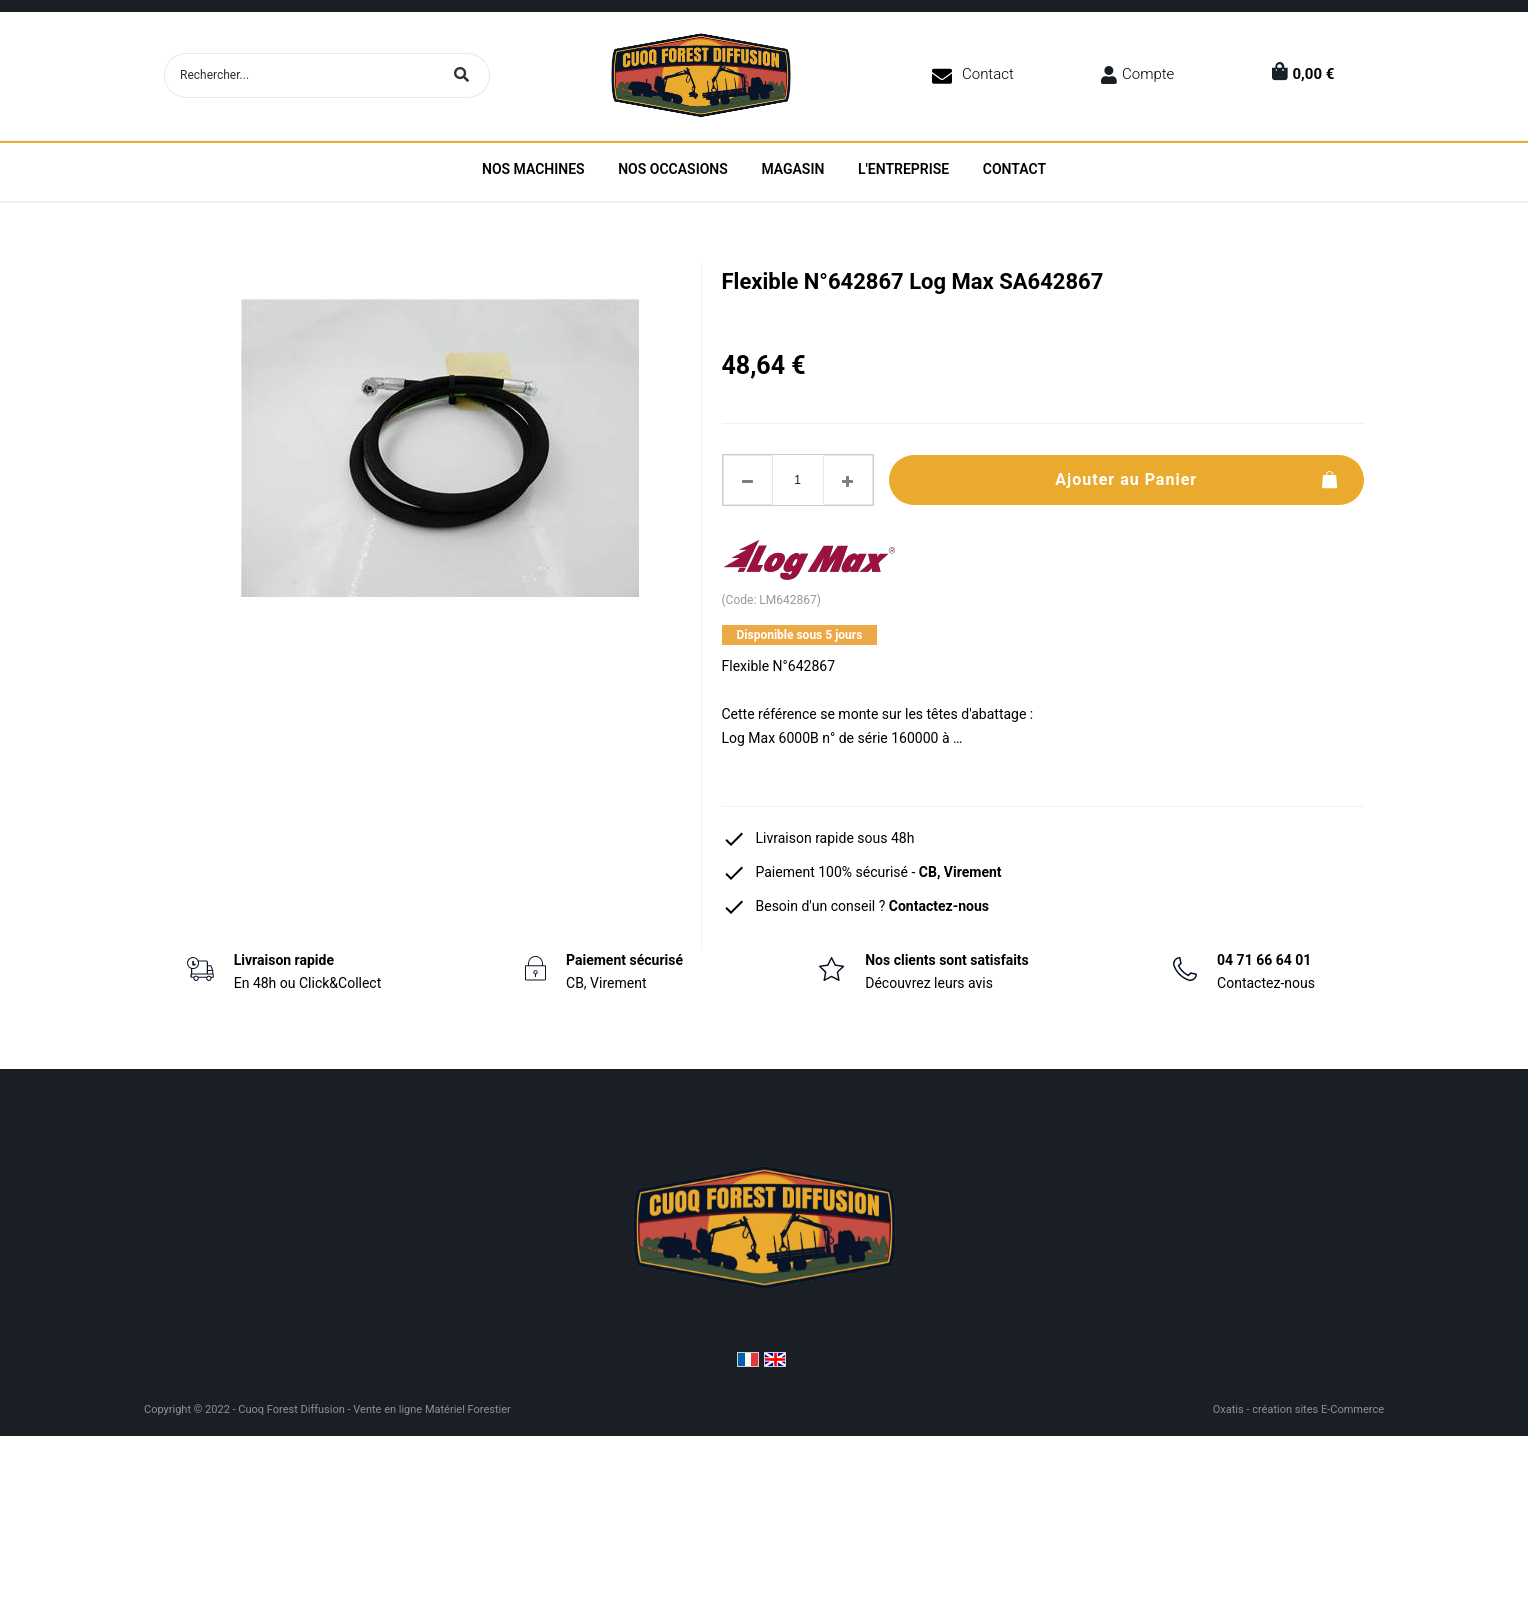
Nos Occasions (673, 169)
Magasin (792, 169)
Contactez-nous (939, 906)
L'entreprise (903, 169)
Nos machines (533, 169)
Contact (988, 74)
